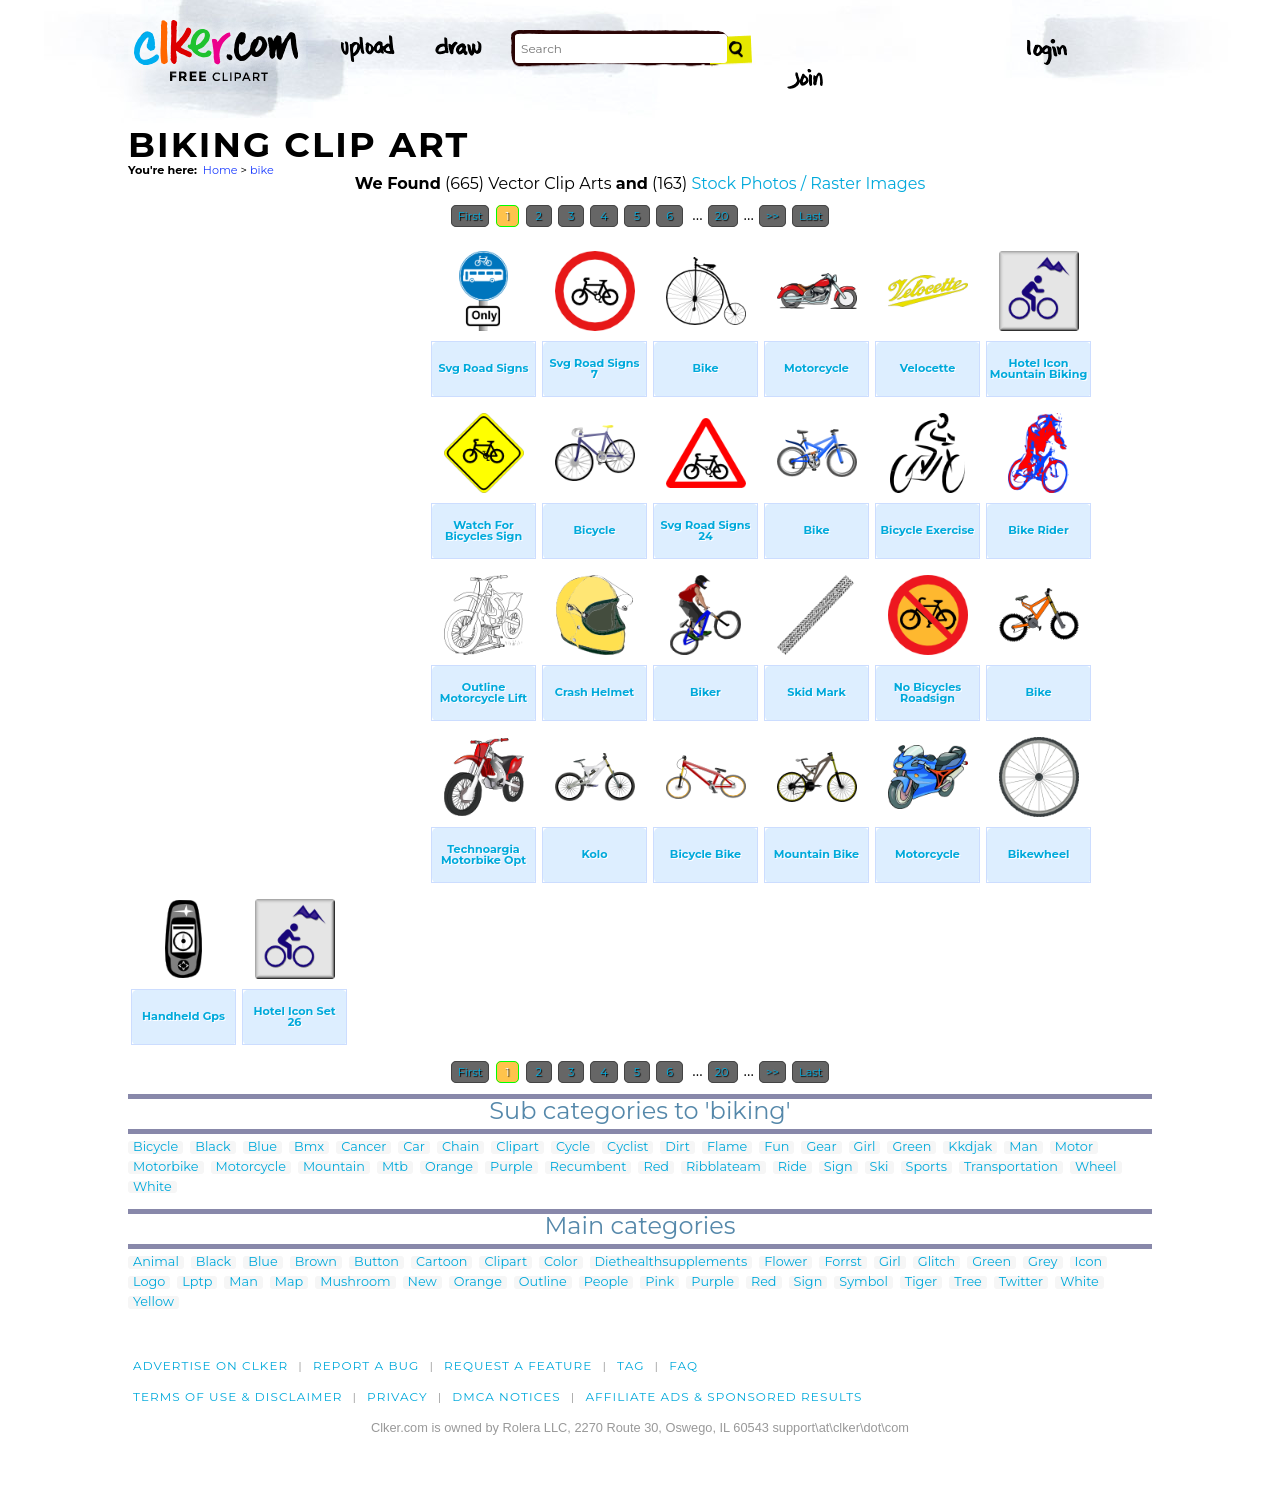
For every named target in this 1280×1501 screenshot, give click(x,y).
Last (810, 216)
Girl (865, 1147)
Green (911, 1147)
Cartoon (442, 1262)
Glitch (936, 1262)
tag (630, 1365)
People (606, 1282)
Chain (460, 1147)
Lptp (197, 1282)
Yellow (153, 1302)
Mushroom (355, 1282)
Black (212, 1147)
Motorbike (166, 1167)
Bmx (309, 1147)
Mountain (334, 1167)
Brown (316, 1262)
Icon (1089, 1262)
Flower (785, 1262)
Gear (821, 1147)
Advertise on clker (210, 1365)
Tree (968, 1282)
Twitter (1021, 1282)
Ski (879, 1167)
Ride (792, 1167)
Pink (659, 1282)
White (152, 1187)
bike (262, 170)
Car (414, 1147)
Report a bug (366, 1365)
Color (560, 1262)
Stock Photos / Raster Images (808, 183)
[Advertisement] (278, 538)
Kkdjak (970, 1147)
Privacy (397, 1396)
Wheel (1096, 1167)
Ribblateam (723, 1167)
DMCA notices (506, 1396)
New (422, 1282)
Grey (1042, 1262)
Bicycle (155, 1147)
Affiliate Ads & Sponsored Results (723, 1396)
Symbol (863, 1282)
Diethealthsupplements (671, 1262)
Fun (776, 1147)
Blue (262, 1147)
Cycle (573, 1147)
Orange (449, 1167)
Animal (156, 1262)
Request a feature (518, 1365)
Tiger (921, 1282)
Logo (149, 1282)
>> (772, 216)
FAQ (683, 1365)
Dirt (677, 1147)
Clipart (517, 1147)
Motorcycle (251, 1167)
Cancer (363, 1147)
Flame (727, 1147)
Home (220, 170)
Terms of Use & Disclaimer (238, 1396)
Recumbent (588, 1167)
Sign (838, 1167)
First (470, 216)
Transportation (1011, 1167)
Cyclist (627, 1147)
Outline (543, 1282)
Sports (926, 1167)
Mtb (395, 1167)
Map (289, 1282)
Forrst (842, 1262)
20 (723, 216)
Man (1023, 1147)
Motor (1074, 1147)
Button (376, 1262)
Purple (511, 1167)
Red (656, 1167)
